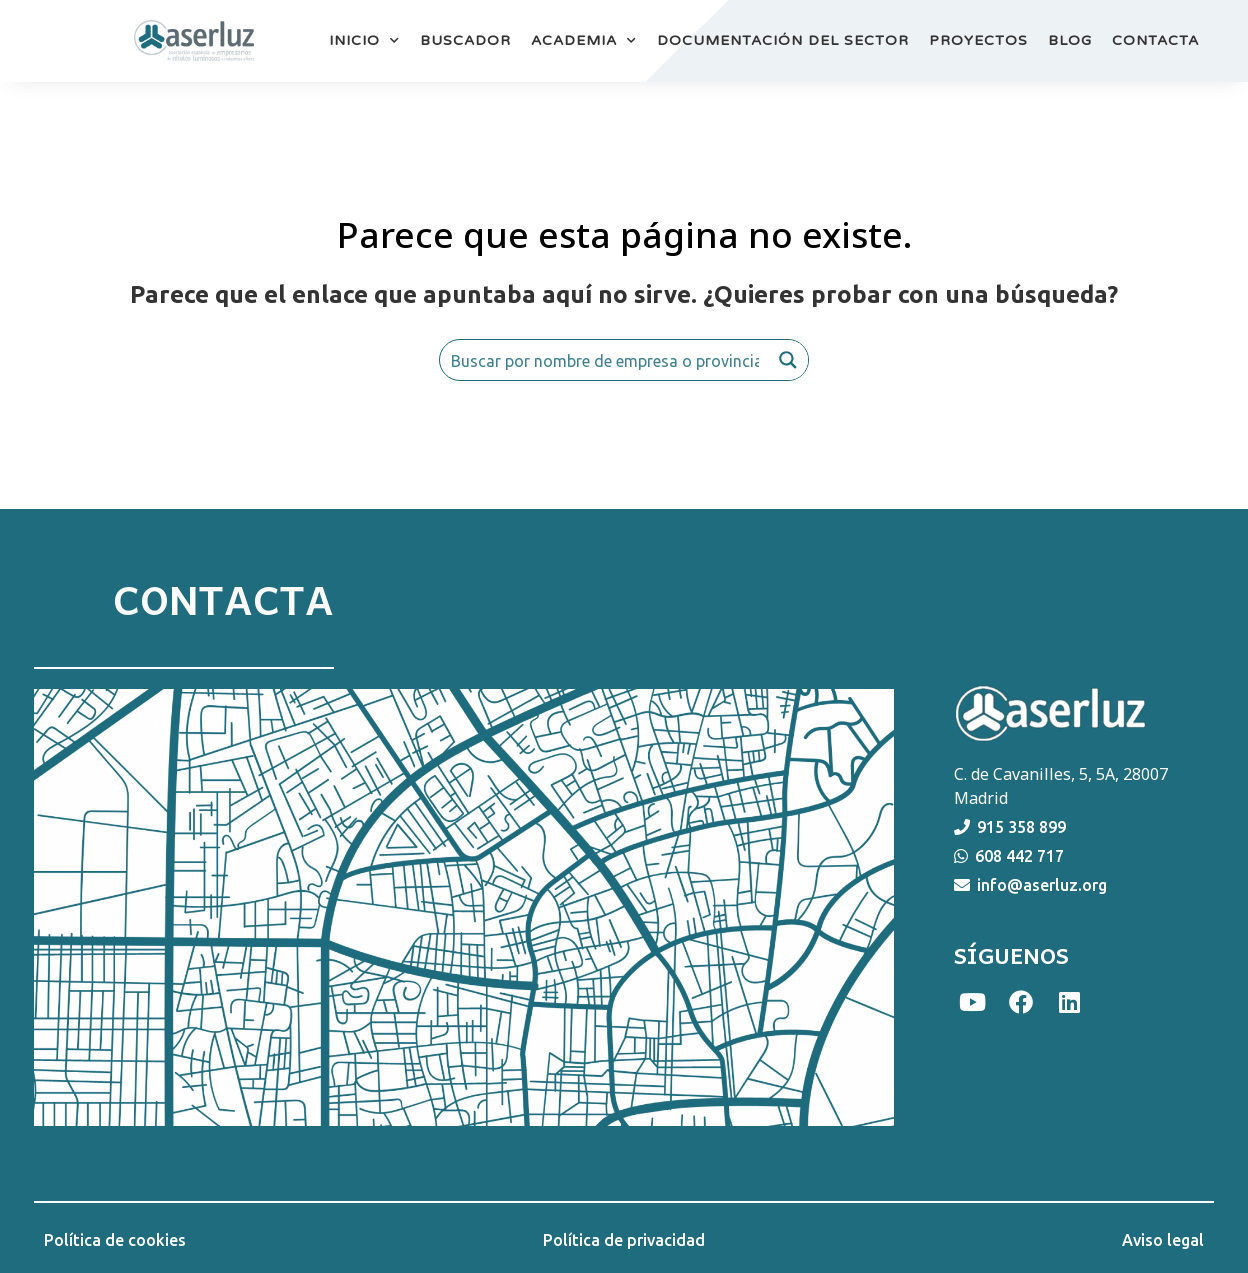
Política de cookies (115, 1240)
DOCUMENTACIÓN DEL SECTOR (783, 40)
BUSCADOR (465, 40)
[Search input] (605, 360)
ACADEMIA (584, 41)
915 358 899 (1021, 827)
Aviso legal (1163, 1240)
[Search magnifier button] (788, 360)
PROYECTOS (978, 40)
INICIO (364, 41)
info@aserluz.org (1042, 885)
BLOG (1070, 40)
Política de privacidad (624, 1240)
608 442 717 (1019, 856)
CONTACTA (1155, 40)
